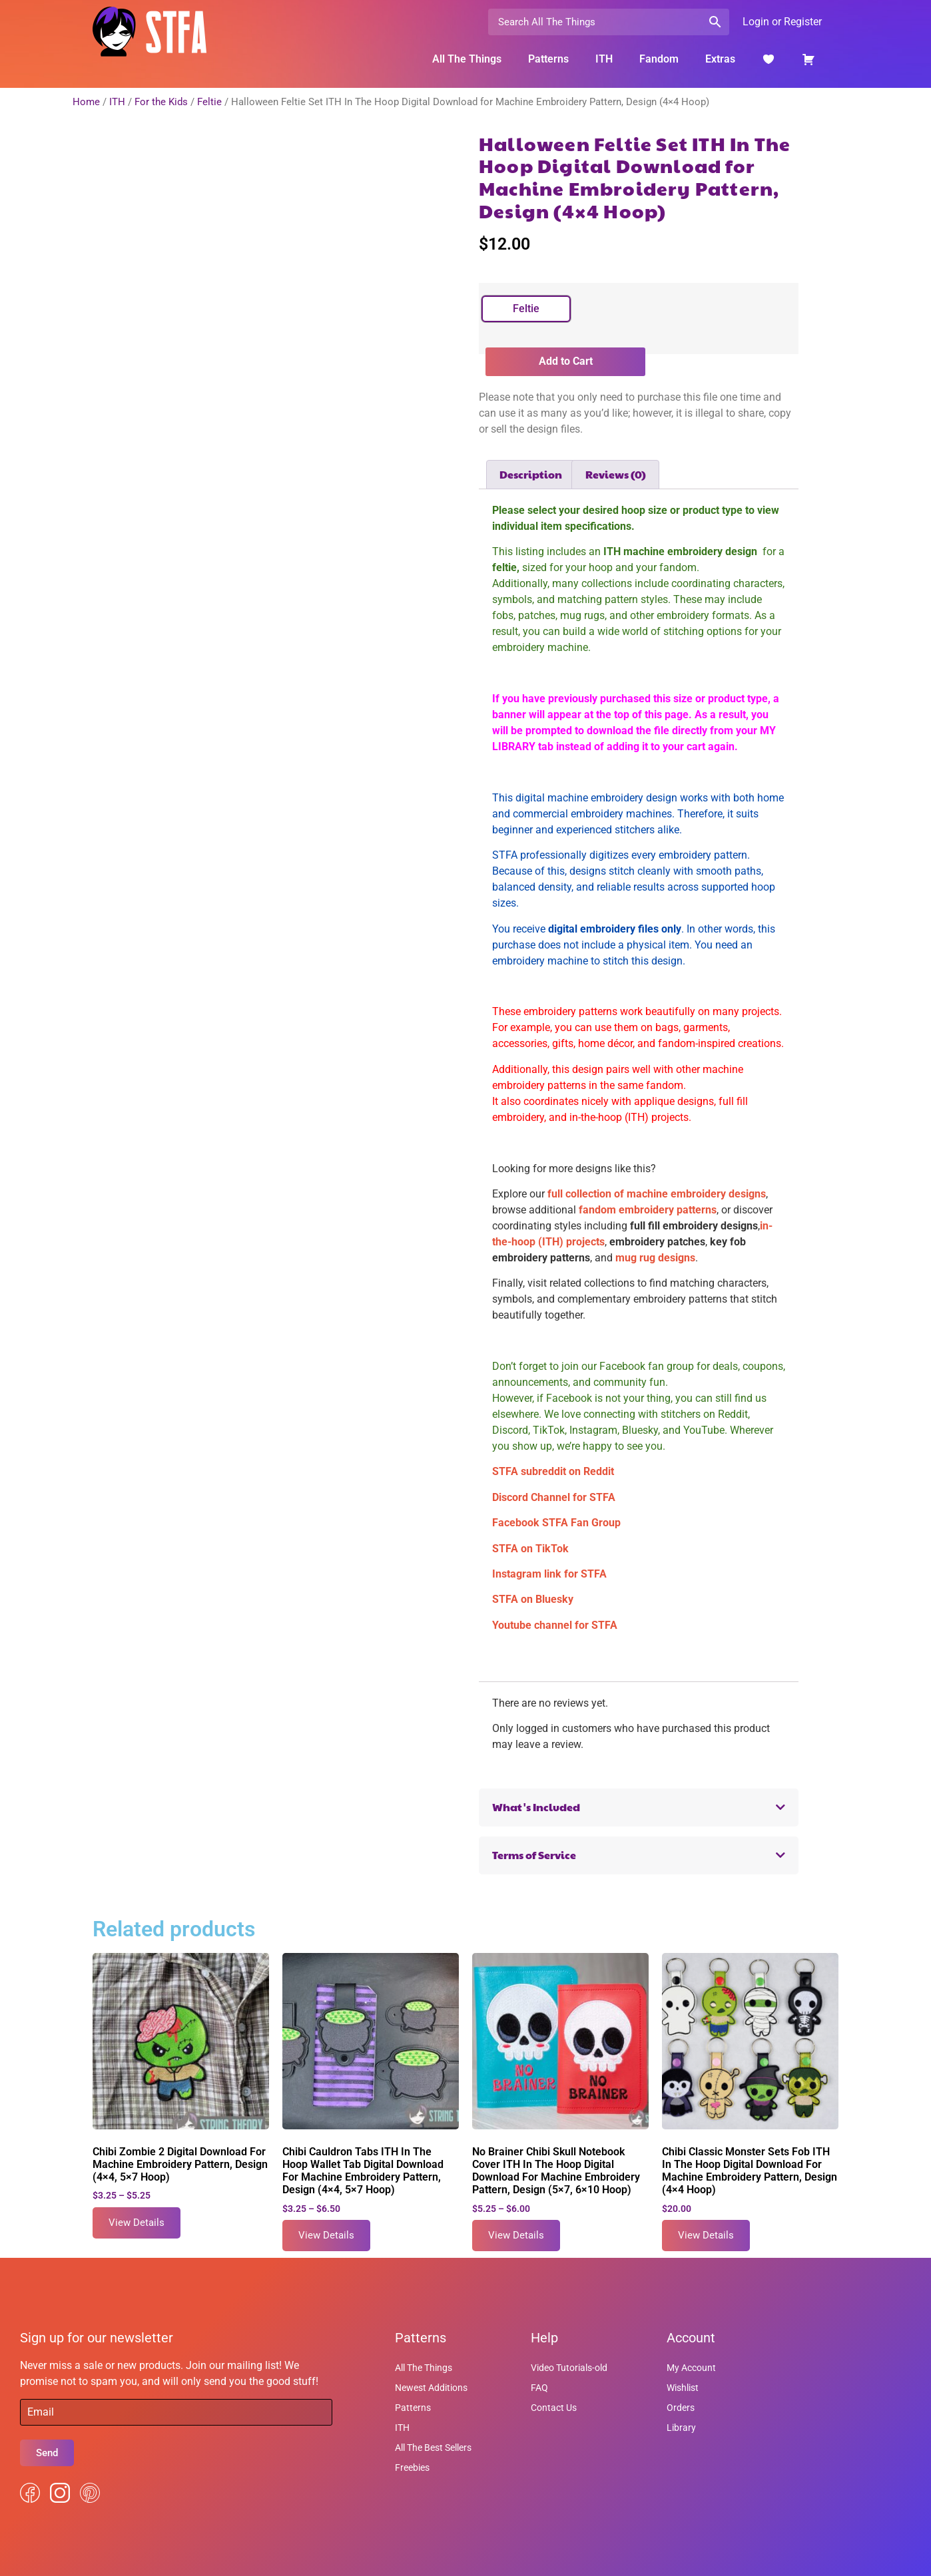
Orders (681, 2407)
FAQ (539, 2387)
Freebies (412, 2467)
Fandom (659, 59)
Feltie (209, 102)
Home (86, 102)
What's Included (536, 1807)
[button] (638, 1807)
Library (681, 2427)
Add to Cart (566, 361)
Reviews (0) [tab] (615, 474)
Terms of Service (534, 1854)
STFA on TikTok (530, 1548)
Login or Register (782, 21)
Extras (720, 59)
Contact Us (554, 2407)
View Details (136, 2223)
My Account (691, 2367)
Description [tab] (530, 474)
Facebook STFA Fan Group (556, 1522)
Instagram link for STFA (549, 1574)
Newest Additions (431, 2387)
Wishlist (683, 2387)
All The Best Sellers (433, 2447)
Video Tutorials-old (569, 2367)
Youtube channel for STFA (554, 1625)
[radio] (526, 309)
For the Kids (161, 102)
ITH (604, 59)
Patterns (548, 59)
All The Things (466, 59)
